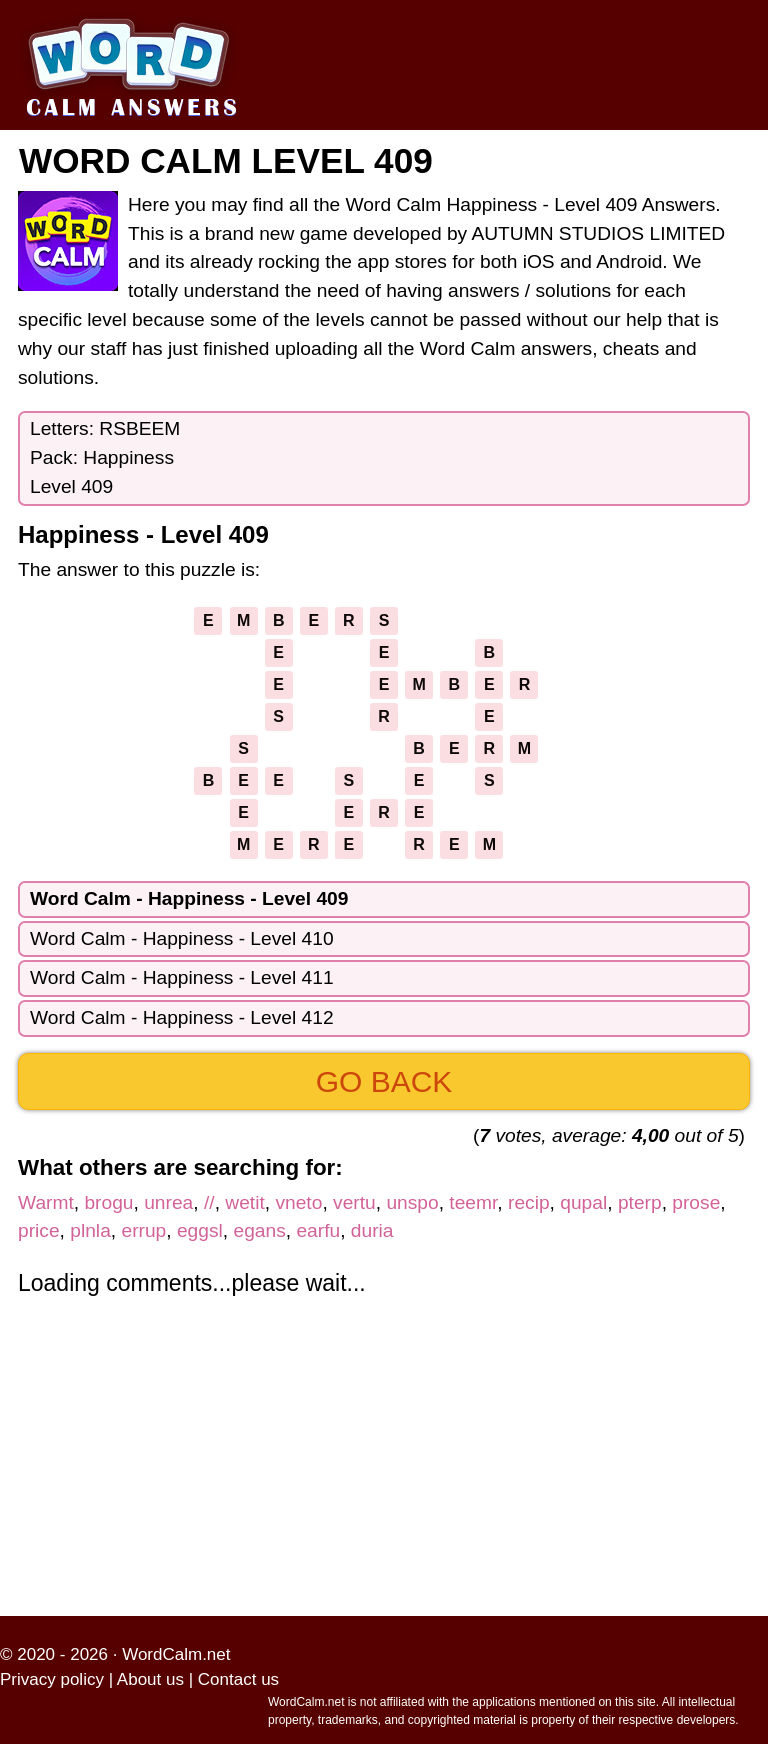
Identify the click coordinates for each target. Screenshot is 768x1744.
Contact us (238, 1679)
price (39, 1230)
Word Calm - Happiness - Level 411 (182, 977)
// (209, 1202)
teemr (473, 1202)
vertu (354, 1202)
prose (696, 1202)
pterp (640, 1202)
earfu (318, 1230)
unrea (168, 1202)
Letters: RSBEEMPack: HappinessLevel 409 (105, 457)
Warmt (46, 1202)
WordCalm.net (176, 1654)
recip (529, 1202)
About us (150, 1679)
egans (260, 1230)
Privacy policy (52, 1679)
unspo (412, 1202)
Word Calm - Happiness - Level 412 (182, 1017)
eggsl (200, 1230)
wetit (244, 1202)
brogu (108, 1202)
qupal (583, 1202)
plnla (90, 1230)
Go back (384, 1081)
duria (372, 1230)
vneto (298, 1202)
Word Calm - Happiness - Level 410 (182, 938)
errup (143, 1230)
